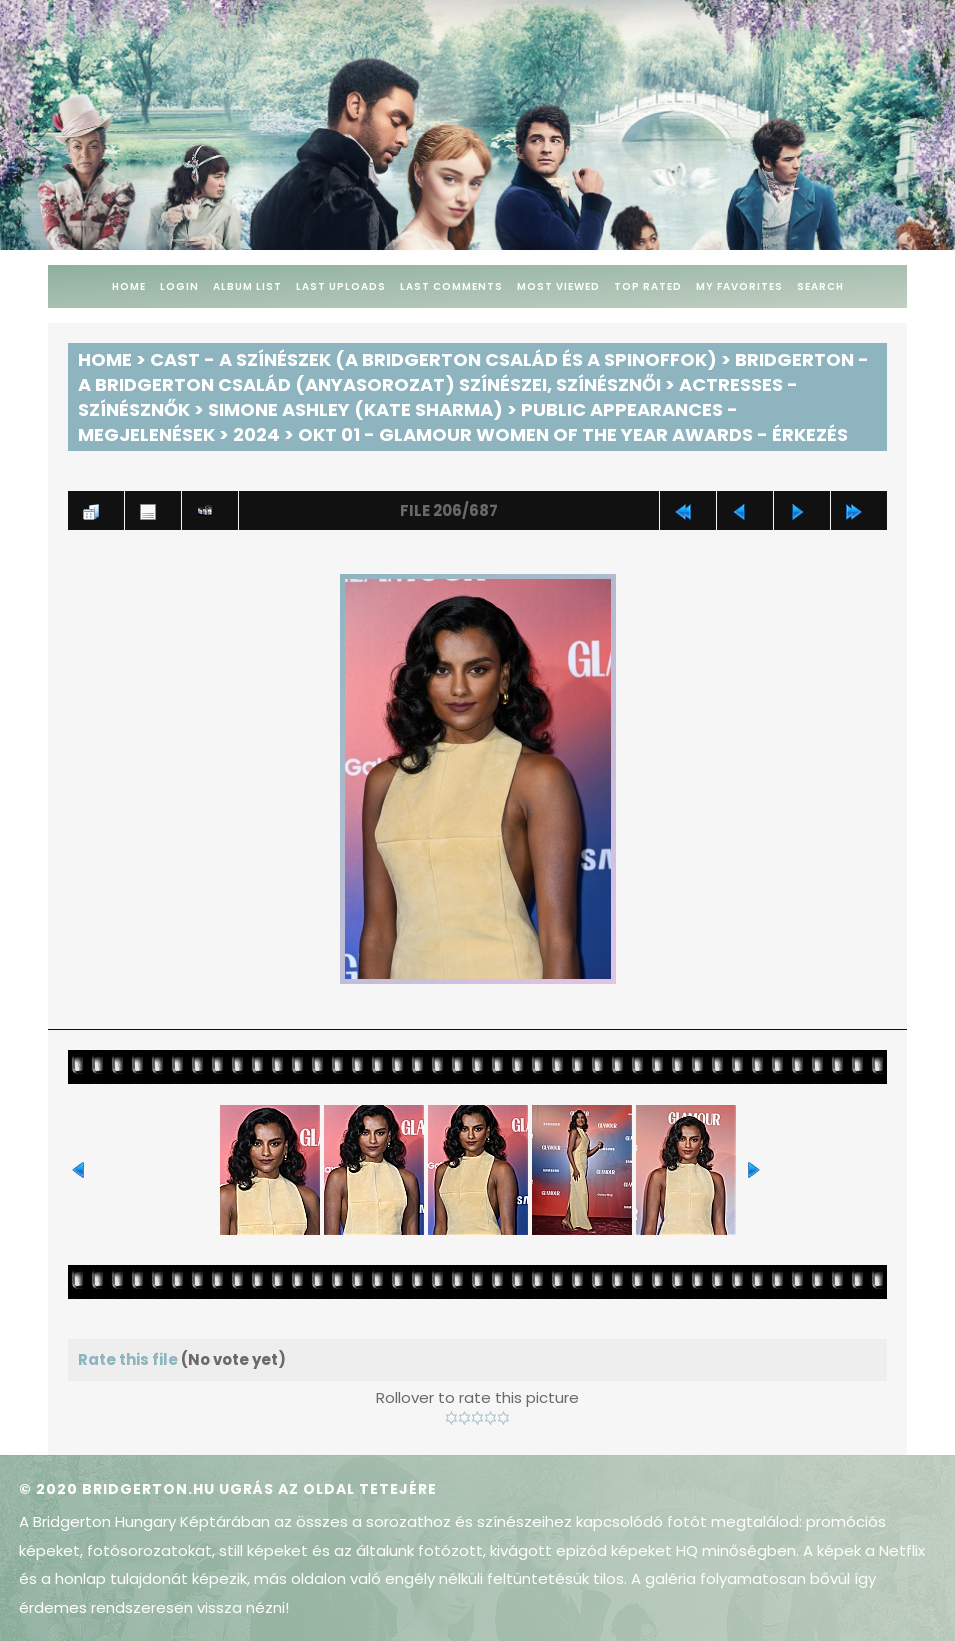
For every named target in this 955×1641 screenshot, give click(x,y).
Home (129, 286)
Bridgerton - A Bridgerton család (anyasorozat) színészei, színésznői (473, 372)
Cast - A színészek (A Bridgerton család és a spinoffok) (433, 359)
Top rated (648, 286)
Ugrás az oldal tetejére (328, 1489)
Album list (247, 286)
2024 (256, 434)
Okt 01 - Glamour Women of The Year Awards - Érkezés (573, 434)
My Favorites (739, 286)
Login (179, 286)
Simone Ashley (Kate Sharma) (355, 409)
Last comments (451, 286)
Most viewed (558, 286)
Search (820, 286)
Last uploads (341, 286)
